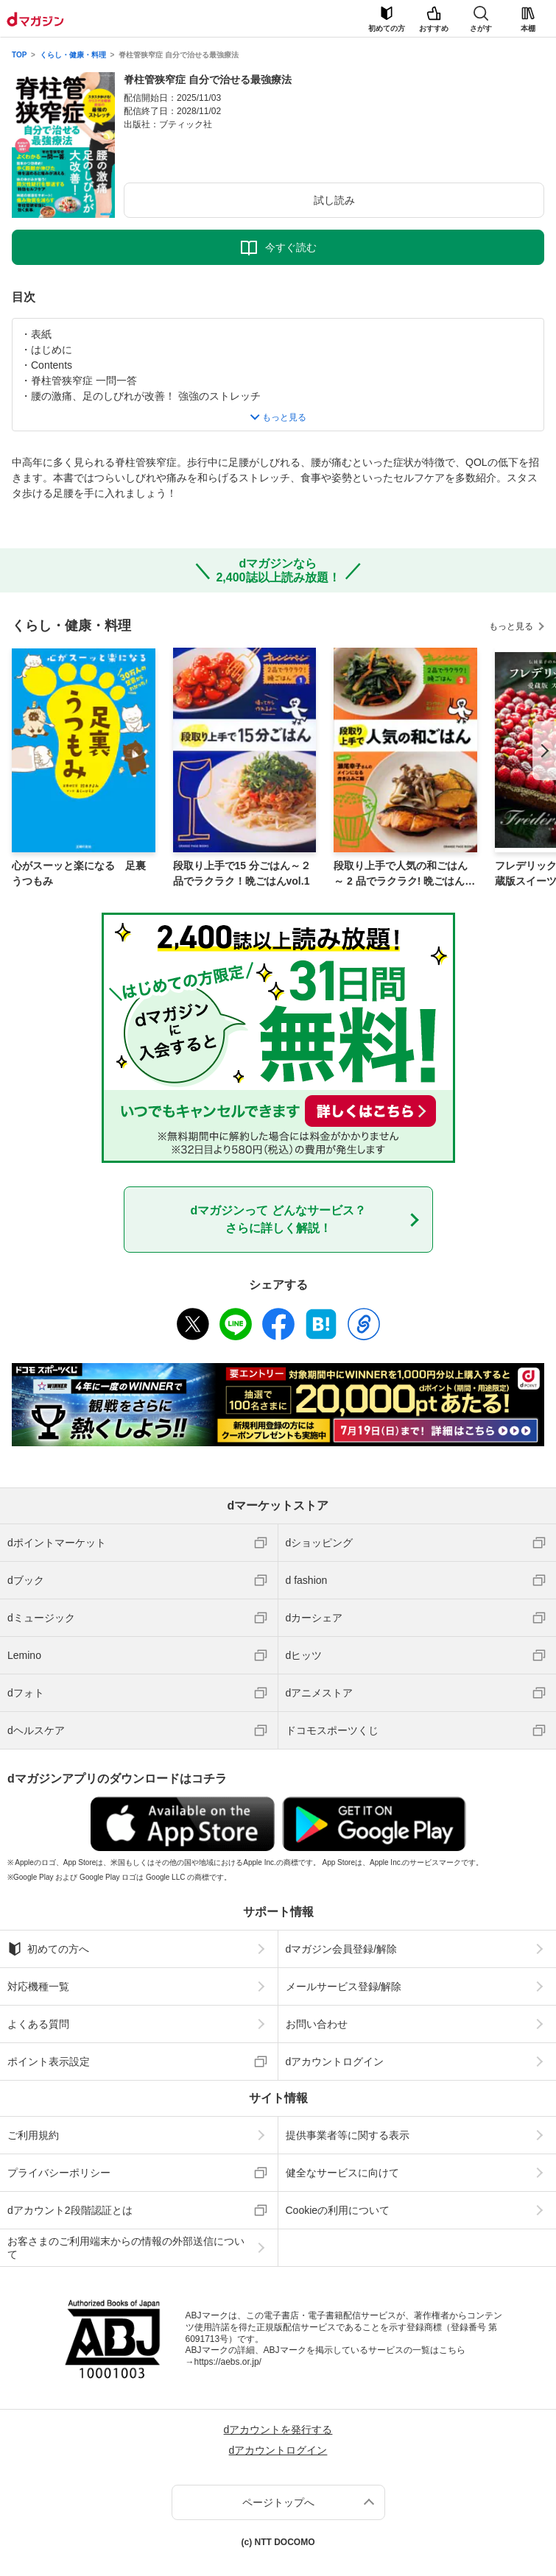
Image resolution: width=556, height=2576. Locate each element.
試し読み (334, 200)
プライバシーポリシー (58, 2173)
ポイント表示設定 (48, 2061)
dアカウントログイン (335, 2061)
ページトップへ (278, 2502)
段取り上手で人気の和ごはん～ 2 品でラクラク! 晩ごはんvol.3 (405, 874)
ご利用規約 (33, 2135)
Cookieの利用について (338, 2210)
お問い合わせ (317, 2024)
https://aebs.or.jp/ (227, 2362)
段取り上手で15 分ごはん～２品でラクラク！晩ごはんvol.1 (242, 873)
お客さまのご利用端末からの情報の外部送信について (125, 2247)
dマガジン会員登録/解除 (342, 1949)
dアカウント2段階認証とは (70, 2210)
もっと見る (511, 626)
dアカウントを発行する (278, 2429)
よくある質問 (38, 2024)
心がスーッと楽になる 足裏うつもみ (79, 873)
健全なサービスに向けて (342, 2173)
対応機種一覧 (38, 1986)
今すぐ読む (291, 247)
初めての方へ (48, 1949)
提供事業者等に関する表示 (347, 2135)
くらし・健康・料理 (73, 55)
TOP (19, 55)
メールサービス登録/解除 (344, 1986)
